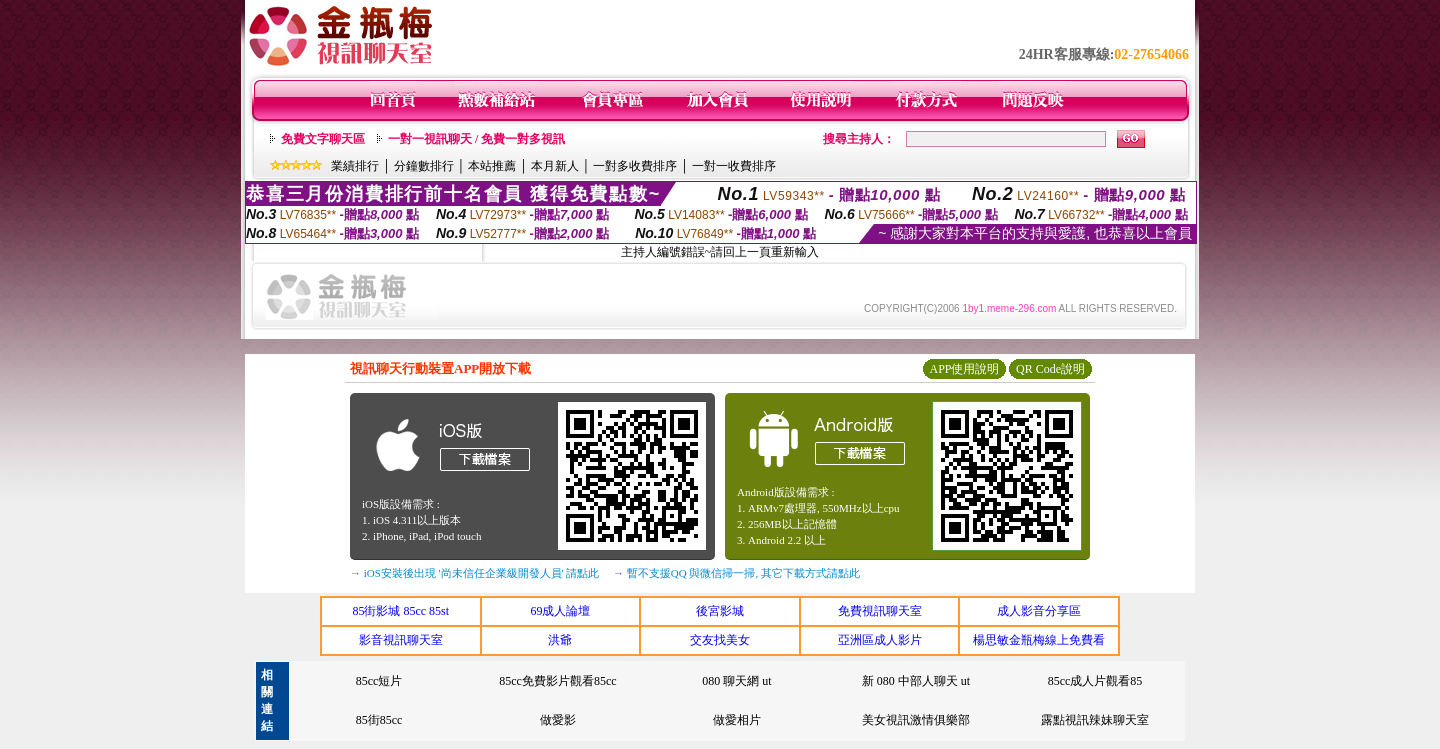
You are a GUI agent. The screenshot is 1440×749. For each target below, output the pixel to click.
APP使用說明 (964, 369)
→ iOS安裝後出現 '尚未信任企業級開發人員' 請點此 (474, 573)
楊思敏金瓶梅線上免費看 (1039, 640)
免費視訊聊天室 (880, 611)
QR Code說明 (1050, 369)
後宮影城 (720, 611)
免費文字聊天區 (323, 139)
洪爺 (560, 640)
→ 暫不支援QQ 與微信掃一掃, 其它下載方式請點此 (736, 573)
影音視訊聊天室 (401, 640)
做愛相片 (737, 720)
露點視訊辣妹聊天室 (1095, 720)
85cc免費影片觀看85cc (557, 681)
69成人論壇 (560, 611)
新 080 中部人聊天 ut (916, 681)
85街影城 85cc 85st (400, 611)
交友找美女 (720, 640)
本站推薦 (492, 166)
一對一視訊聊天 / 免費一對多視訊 (476, 139)
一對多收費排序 (635, 166)
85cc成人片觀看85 (1095, 681)
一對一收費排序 (734, 166)
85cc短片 (379, 681)
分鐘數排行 (424, 166)
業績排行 (355, 166)
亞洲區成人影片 (880, 640)
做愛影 (558, 720)
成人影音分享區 (1039, 611)
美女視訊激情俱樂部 (916, 720)
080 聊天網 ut (736, 681)
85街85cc (379, 720)
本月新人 (555, 166)
